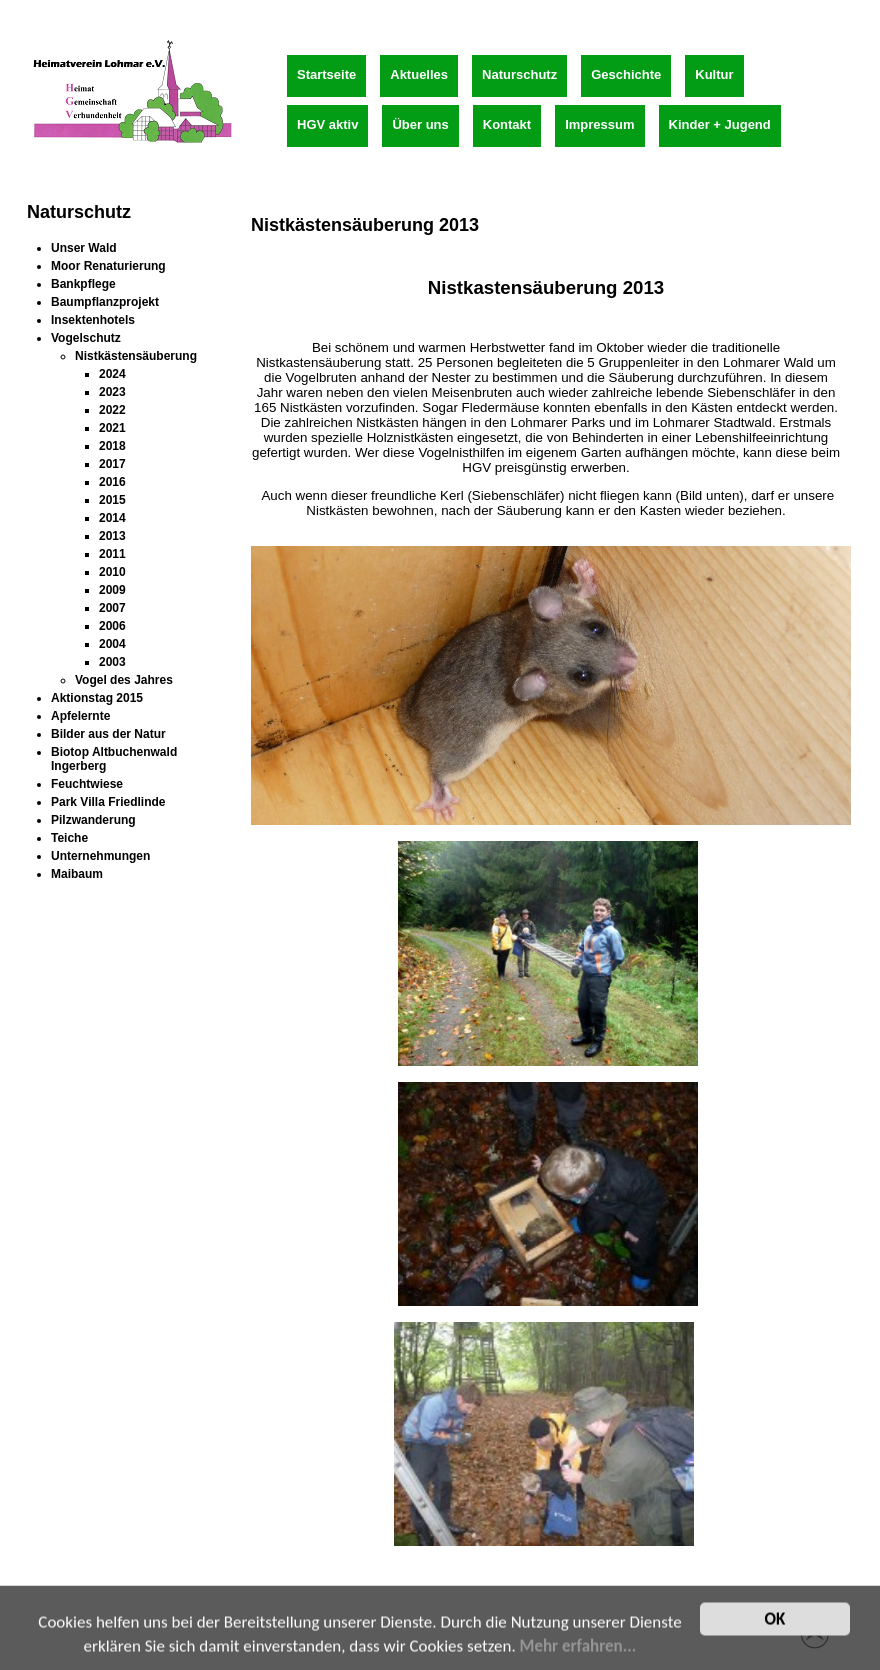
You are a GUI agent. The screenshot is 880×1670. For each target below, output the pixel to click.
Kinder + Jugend (720, 124)
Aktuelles (419, 74)
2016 (112, 482)
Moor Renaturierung (108, 266)
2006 (112, 626)
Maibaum (77, 874)
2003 (112, 662)
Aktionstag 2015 (97, 698)
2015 (112, 500)
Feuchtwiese (87, 784)
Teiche (69, 838)
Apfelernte (80, 716)
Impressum (599, 124)
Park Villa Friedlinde (108, 802)
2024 (112, 374)
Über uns (420, 124)
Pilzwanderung (93, 820)
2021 (112, 428)
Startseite (326, 74)
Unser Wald (84, 248)
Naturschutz (519, 74)
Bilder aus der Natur (108, 734)
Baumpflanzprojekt (105, 302)
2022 (112, 410)
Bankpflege (83, 284)
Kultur (714, 74)
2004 (112, 644)
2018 (112, 446)
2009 (112, 590)
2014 (112, 518)
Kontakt (507, 124)
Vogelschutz (86, 338)
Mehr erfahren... (578, 1653)
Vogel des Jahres (124, 680)
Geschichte (626, 74)
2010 (112, 572)
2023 (112, 392)
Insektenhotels (93, 320)
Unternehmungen (100, 856)
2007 (112, 608)
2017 (112, 464)
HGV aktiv (327, 124)
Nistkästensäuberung (136, 356)
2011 (112, 554)
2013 (112, 536)
